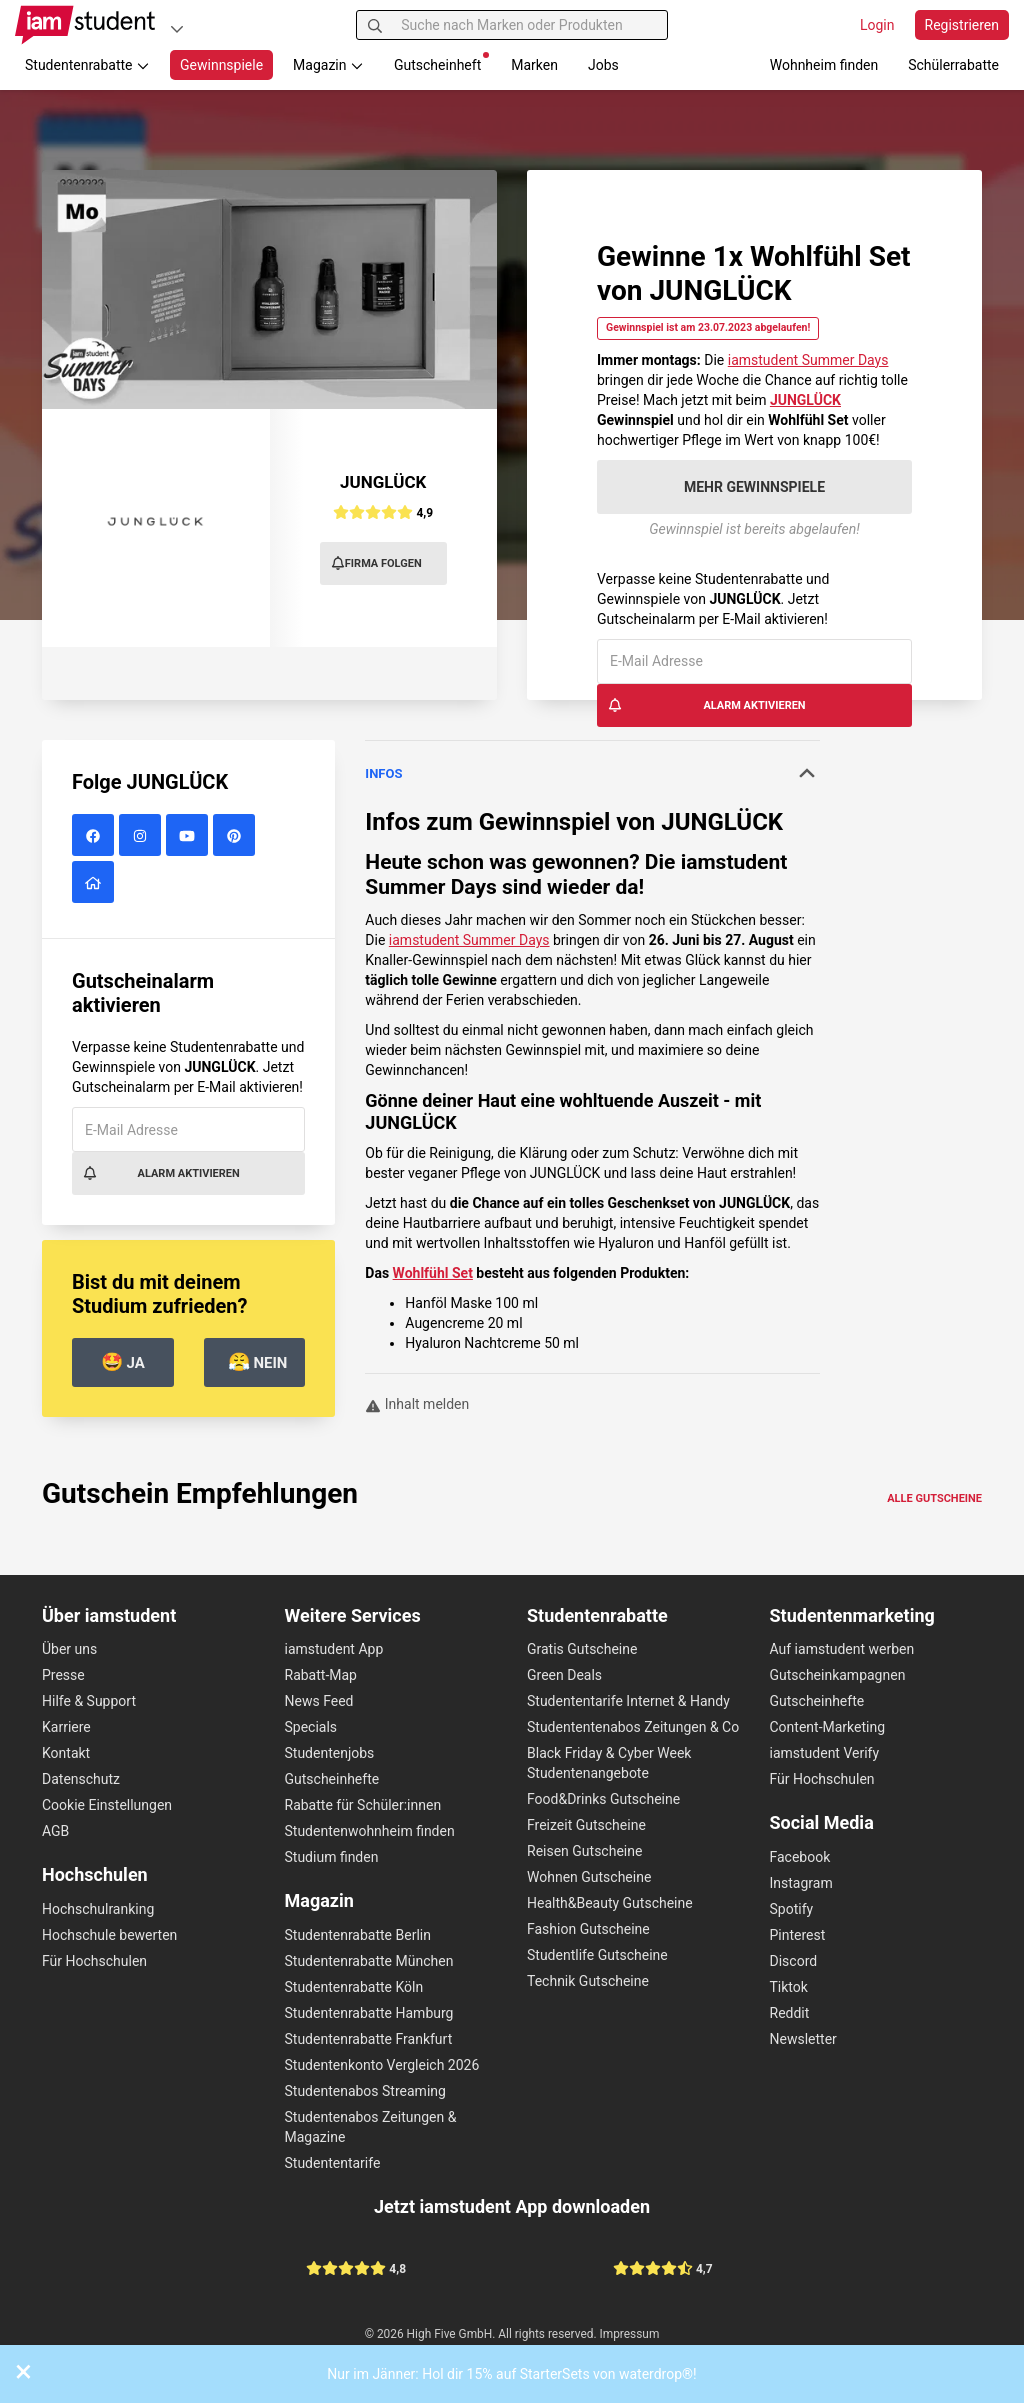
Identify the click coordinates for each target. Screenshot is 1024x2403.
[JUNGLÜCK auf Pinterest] (236, 836)
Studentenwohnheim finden (370, 1831)
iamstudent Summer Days (808, 360)
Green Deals (564, 1675)
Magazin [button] (328, 65)
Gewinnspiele (221, 65)
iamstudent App (334, 1649)
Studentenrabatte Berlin (358, 1935)
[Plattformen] (177, 28)
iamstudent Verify (825, 1753)
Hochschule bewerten (109, 1935)
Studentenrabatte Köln (354, 1987)
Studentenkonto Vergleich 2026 (382, 2065)
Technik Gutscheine (588, 1981)
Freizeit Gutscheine (586, 1825)
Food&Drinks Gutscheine (603, 1799)
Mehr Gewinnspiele (754, 487)
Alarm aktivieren (706, 705)
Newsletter (803, 2039)
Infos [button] (592, 773)
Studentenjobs (330, 1753)
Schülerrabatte (953, 65)
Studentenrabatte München (369, 1961)
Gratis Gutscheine (582, 1649)
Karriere (66, 1727)
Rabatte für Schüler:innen (363, 1805)
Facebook (800, 1857)
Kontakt (66, 1753)
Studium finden (332, 1857)
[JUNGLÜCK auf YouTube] (189, 836)
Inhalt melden (417, 1404)
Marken (534, 65)
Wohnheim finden (824, 65)
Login (877, 25)
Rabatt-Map (321, 1675)
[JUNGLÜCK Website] (95, 883)
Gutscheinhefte (332, 1779)
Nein (258, 1361)
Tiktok (789, 1987)
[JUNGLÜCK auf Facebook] (95, 836)
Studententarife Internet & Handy (628, 1701)
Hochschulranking (98, 1909)
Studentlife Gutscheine (597, 1955)
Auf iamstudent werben (842, 1649)
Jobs (603, 65)
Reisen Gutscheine (584, 1851)
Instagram (801, 1883)
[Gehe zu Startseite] (85, 25)
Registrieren (962, 25)
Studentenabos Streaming (365, 2091)
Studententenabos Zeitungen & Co (633, 1727)
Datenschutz (81, 1779)
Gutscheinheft (441, 62)
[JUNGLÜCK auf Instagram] (142, 836)
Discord (794, 1961)
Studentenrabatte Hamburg (369, 2013)
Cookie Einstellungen (107, 1805)
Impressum (630, 2334)
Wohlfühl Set (433, 1273)
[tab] (592, 774)
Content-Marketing (828, 1727)
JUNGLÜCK (383, 482)
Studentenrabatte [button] (87, 65)
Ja (123, 1361)
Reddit (790, 2013)
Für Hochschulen (94, 1961)
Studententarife (333, 2163)
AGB (55, 1831)
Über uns (69, 1649)
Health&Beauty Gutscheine (610, 1903)
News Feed (319, 1701)
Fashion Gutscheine (588, 1929)
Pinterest (798, 1935)
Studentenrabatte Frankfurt (369, 2039)
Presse (63, 1675)
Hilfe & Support (89, 1701)
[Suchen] (375, 25)
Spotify (792, 1909)
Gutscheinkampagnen (838, 1675)
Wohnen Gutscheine (589, 1877)
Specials (311, 1727)
